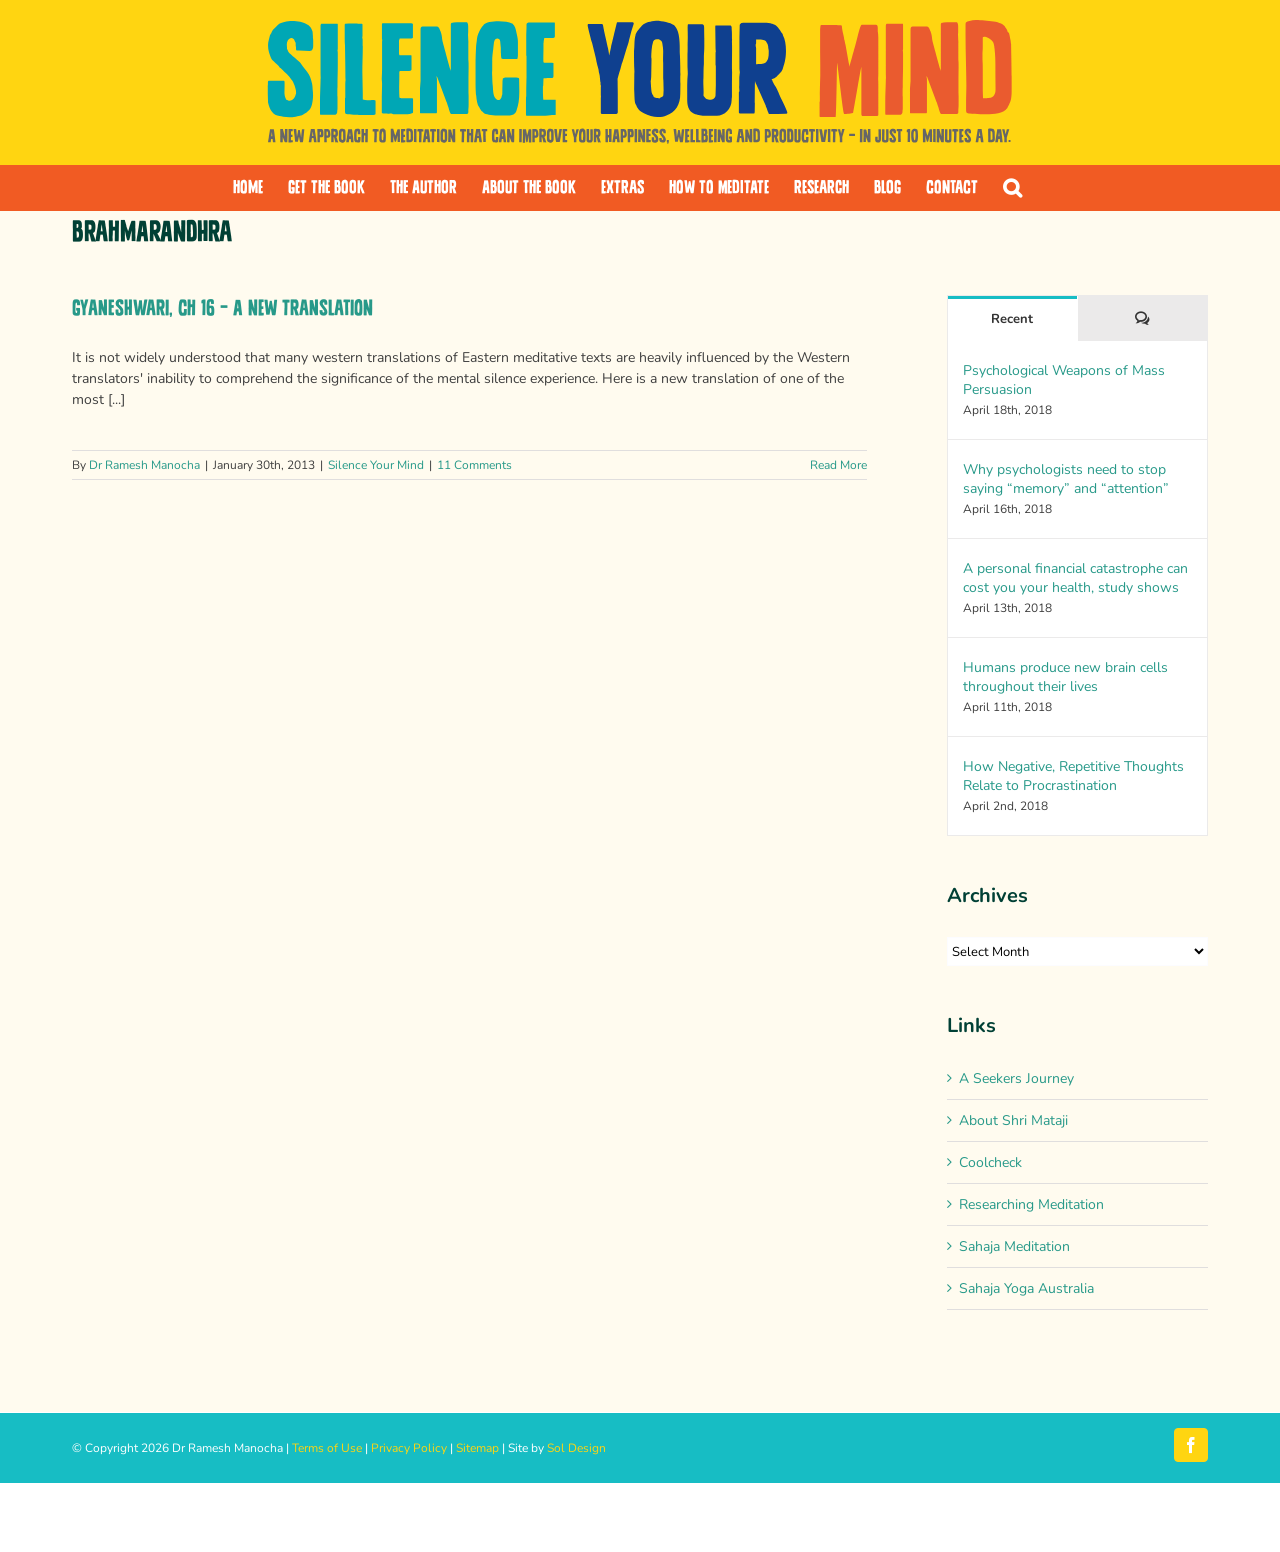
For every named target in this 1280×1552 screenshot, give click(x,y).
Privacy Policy (409, 1448)
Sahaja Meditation (1014, 1246)
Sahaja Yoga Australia (1026, 1288)
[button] (1012, 188)
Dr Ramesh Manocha (144, 465)
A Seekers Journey (1016, 1078)
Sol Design (576, 1448)
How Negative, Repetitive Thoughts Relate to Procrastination (1073, 776)
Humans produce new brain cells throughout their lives (1065, 677)
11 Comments (474, 465)
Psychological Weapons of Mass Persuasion (1064, 380)
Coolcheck (990, 1162)
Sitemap (477, 1448)
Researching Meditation (1031, 1204)
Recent (1012, 319)
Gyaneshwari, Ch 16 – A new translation (222, 308)
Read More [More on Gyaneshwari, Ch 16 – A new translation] (838, 465)
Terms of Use (327, 1448)
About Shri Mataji (1013, 1120)
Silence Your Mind (376, 465)
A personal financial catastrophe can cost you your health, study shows (1075, 578)
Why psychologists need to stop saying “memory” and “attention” (1066, 479)
